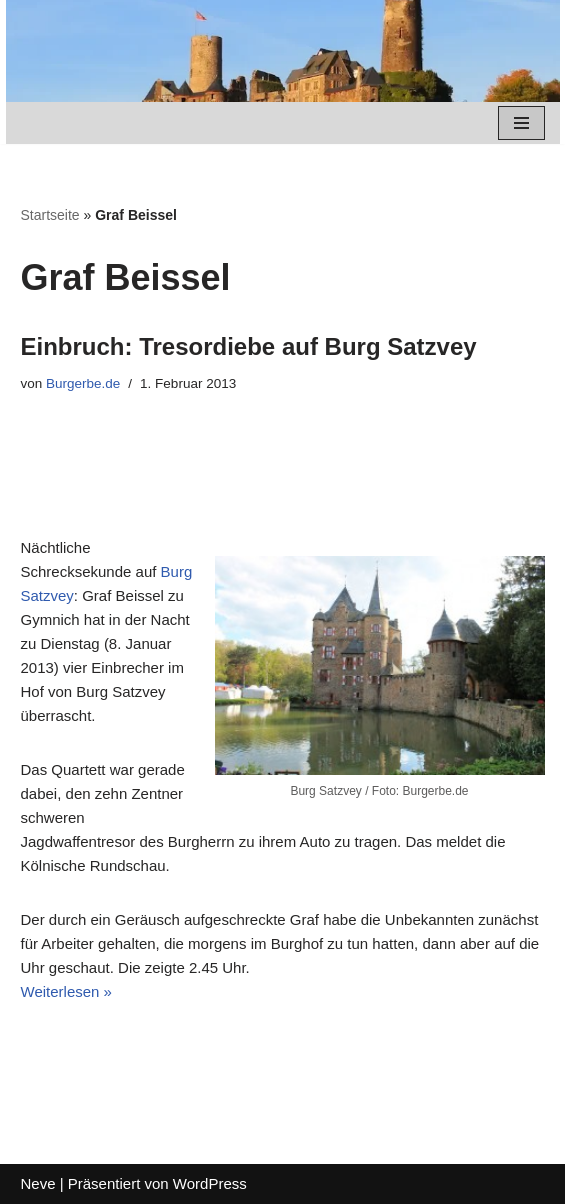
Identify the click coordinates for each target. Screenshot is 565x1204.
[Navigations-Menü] (521, 123)
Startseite (50, 215)
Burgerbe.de (83, 383)
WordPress (210, 1183)
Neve (38, 1183)
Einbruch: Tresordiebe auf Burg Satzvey (249, 346)
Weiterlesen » (66, 991)
